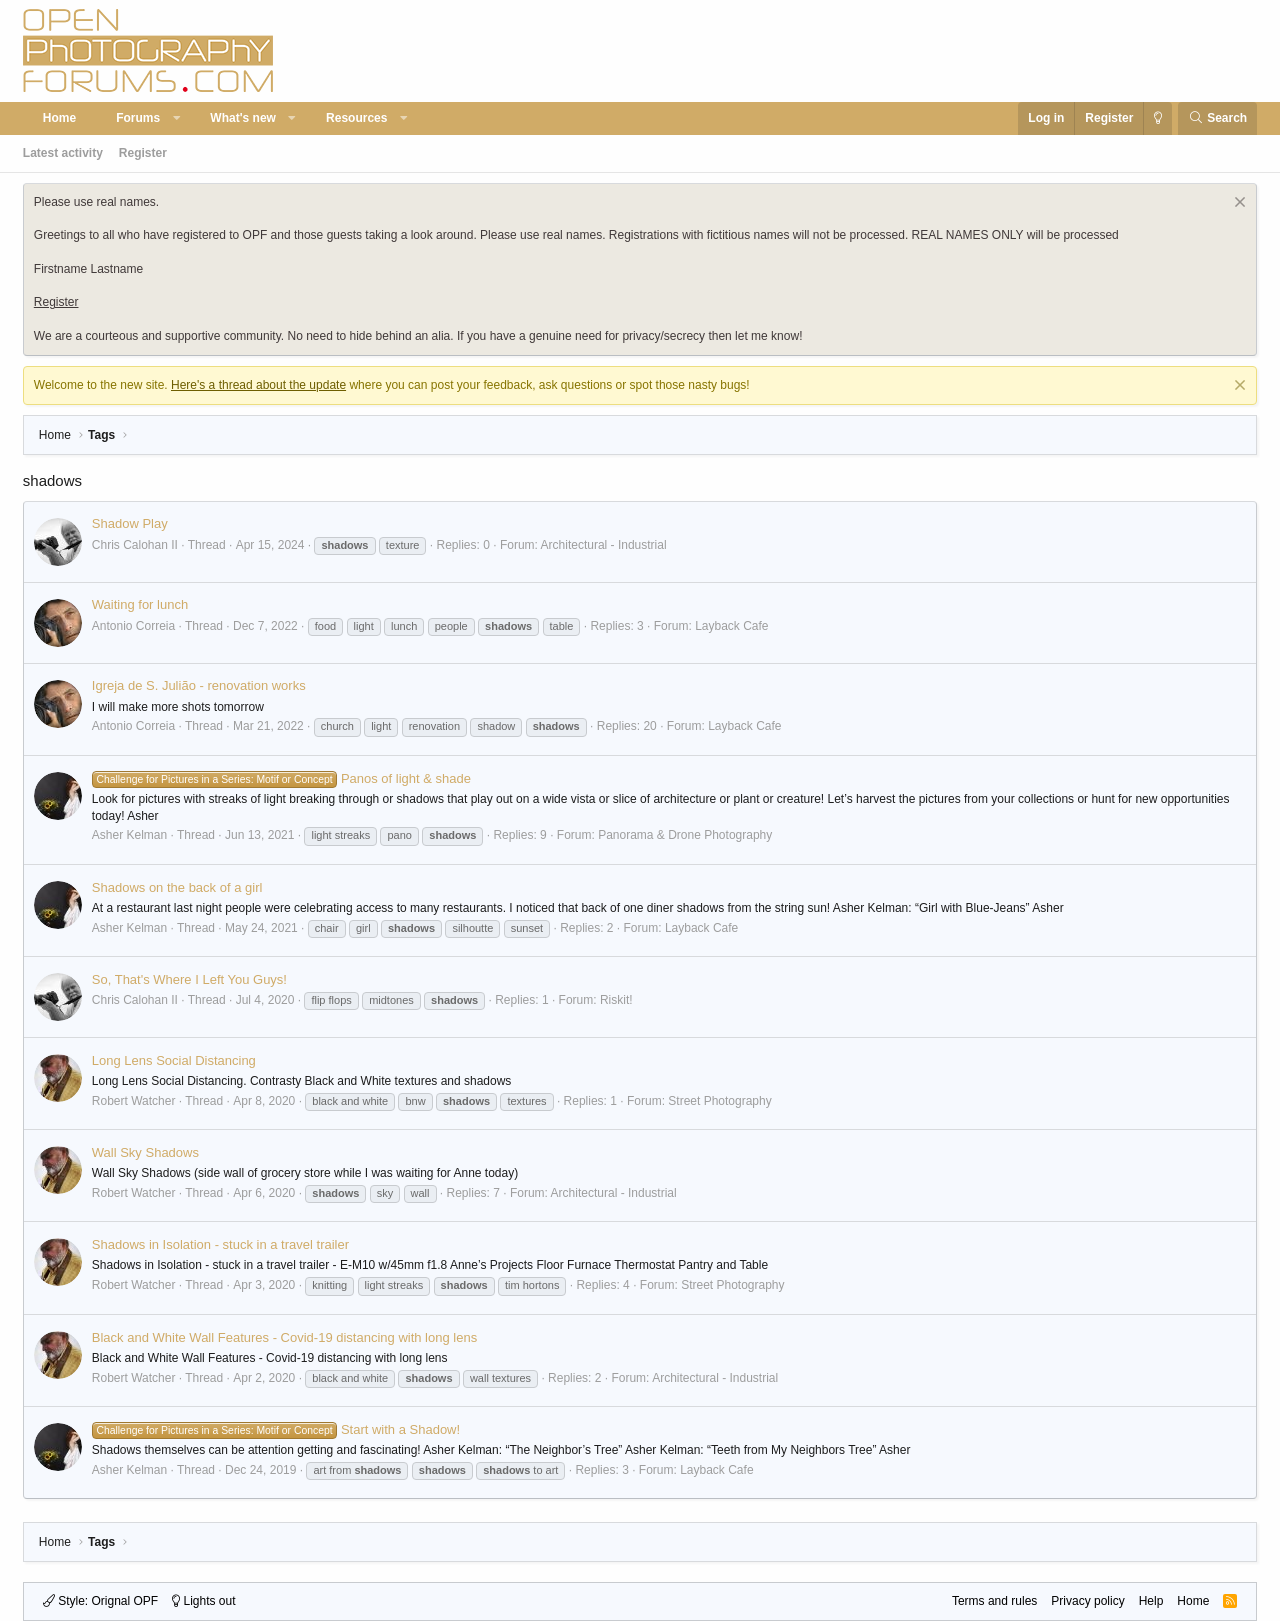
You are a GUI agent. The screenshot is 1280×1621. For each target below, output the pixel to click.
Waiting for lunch (140, 604)
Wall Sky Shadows (145, 1152)
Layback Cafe (731, 626)
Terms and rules (994, 1601)
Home (59, 118)
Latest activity (63, 153)
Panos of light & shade (281, 778)
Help (1151, 1601)
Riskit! (616, 1000)
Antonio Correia (133, 626)
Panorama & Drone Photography (685, 835)
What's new (243, 118)
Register (143, 153)
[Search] (1217, 118)
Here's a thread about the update (258, 385)
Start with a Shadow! (276, 1429)
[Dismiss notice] (1237, 204)
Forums (138, 118)
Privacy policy (1087, 1601)
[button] (177, 118)
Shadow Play (130, 523)
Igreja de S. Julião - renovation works (199, 685)
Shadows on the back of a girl (177, 887)
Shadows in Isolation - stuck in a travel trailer (220, 1244)
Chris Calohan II (135, 545)
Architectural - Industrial (604, 545)
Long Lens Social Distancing (174, 1060)
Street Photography (719, 1101)
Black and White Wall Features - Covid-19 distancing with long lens (284, 1337)
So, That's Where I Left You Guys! (189, 979)
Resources (356, 118)
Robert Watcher (134, 1101)
